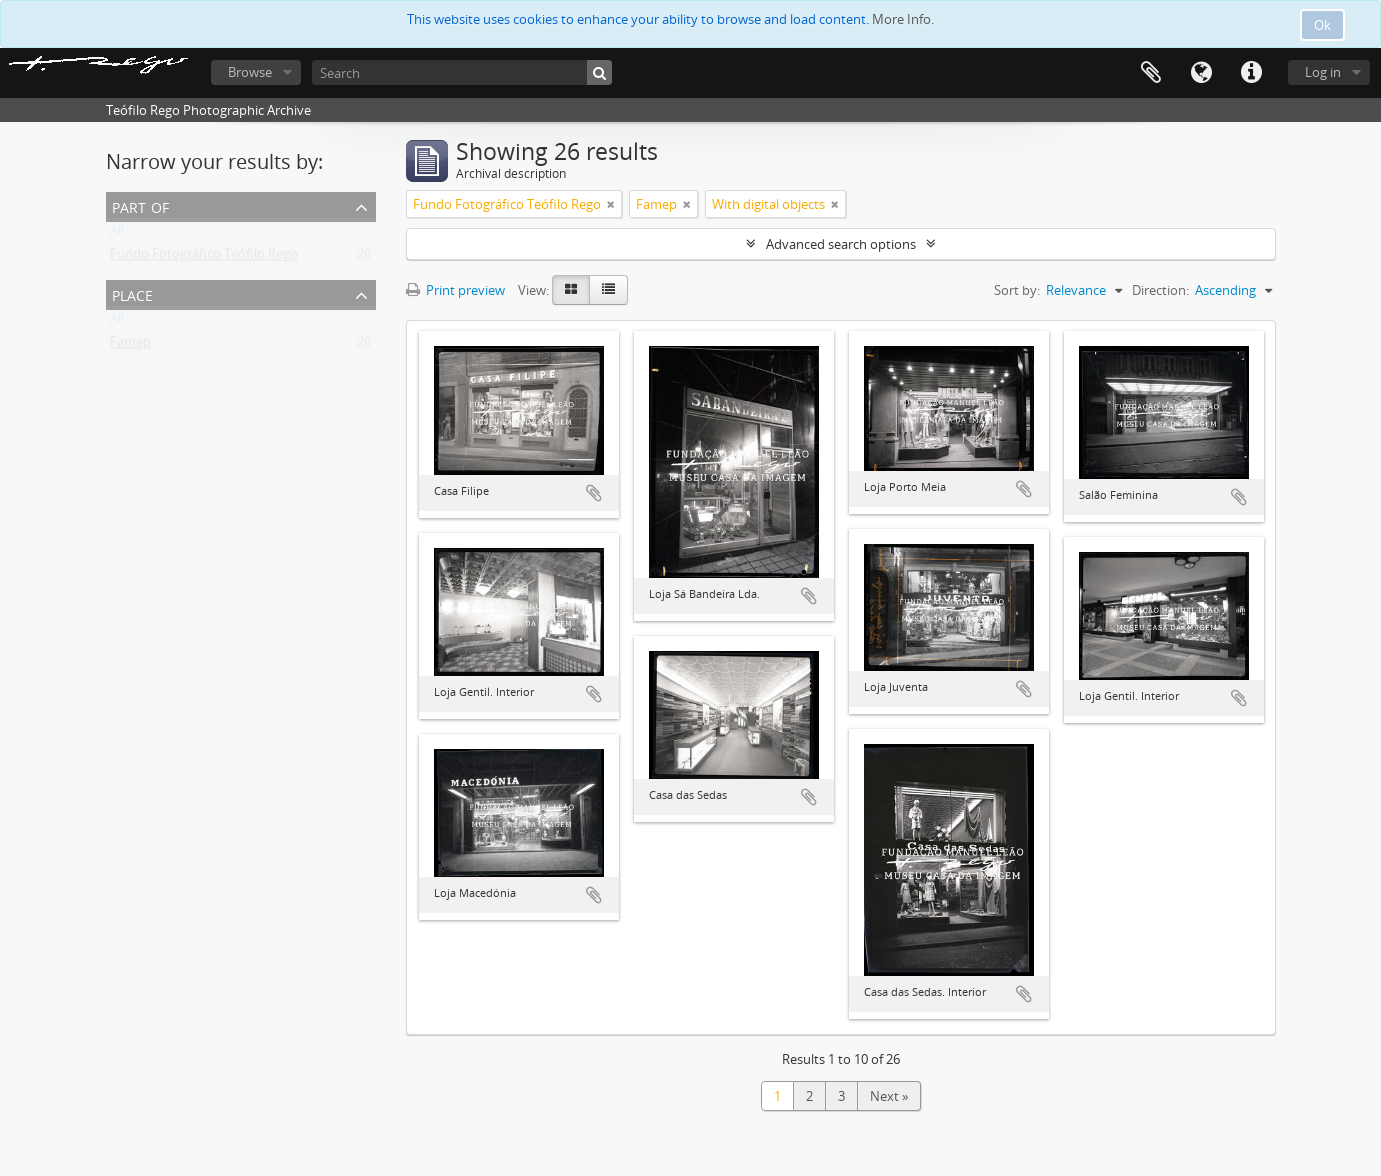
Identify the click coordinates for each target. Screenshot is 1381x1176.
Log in (1323, 72)
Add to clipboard (594, 493)
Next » (889, 1096)
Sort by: (1017, 290)
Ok (1322, 25)
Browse (250, 72)
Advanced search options (841, 244)
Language (1201, 73)
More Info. (903, 19)
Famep (130, 346)
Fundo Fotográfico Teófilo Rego (204, 258)
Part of (140, 205)
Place (132, 293)
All (117, 234)
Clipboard (1151, 73)
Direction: (1160, 290)
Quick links (1251, 73)
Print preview (455, 290)
